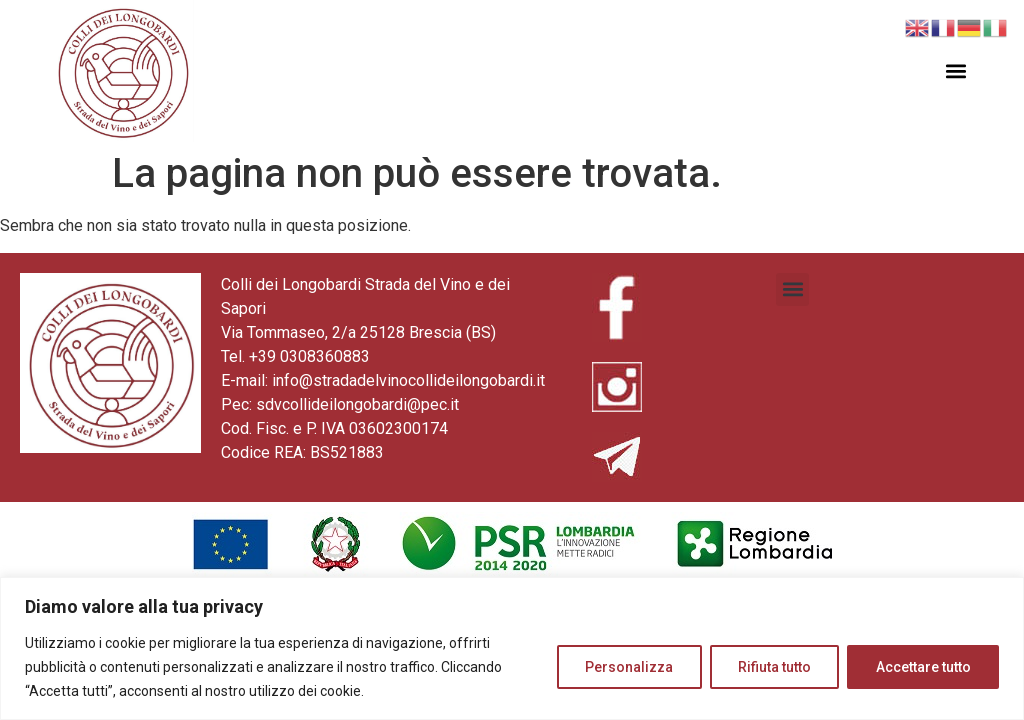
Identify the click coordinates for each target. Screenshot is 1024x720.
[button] (956, 71)
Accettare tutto (922, 667)
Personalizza (626, 667)
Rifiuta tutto (772, 667)
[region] (512, 648)
